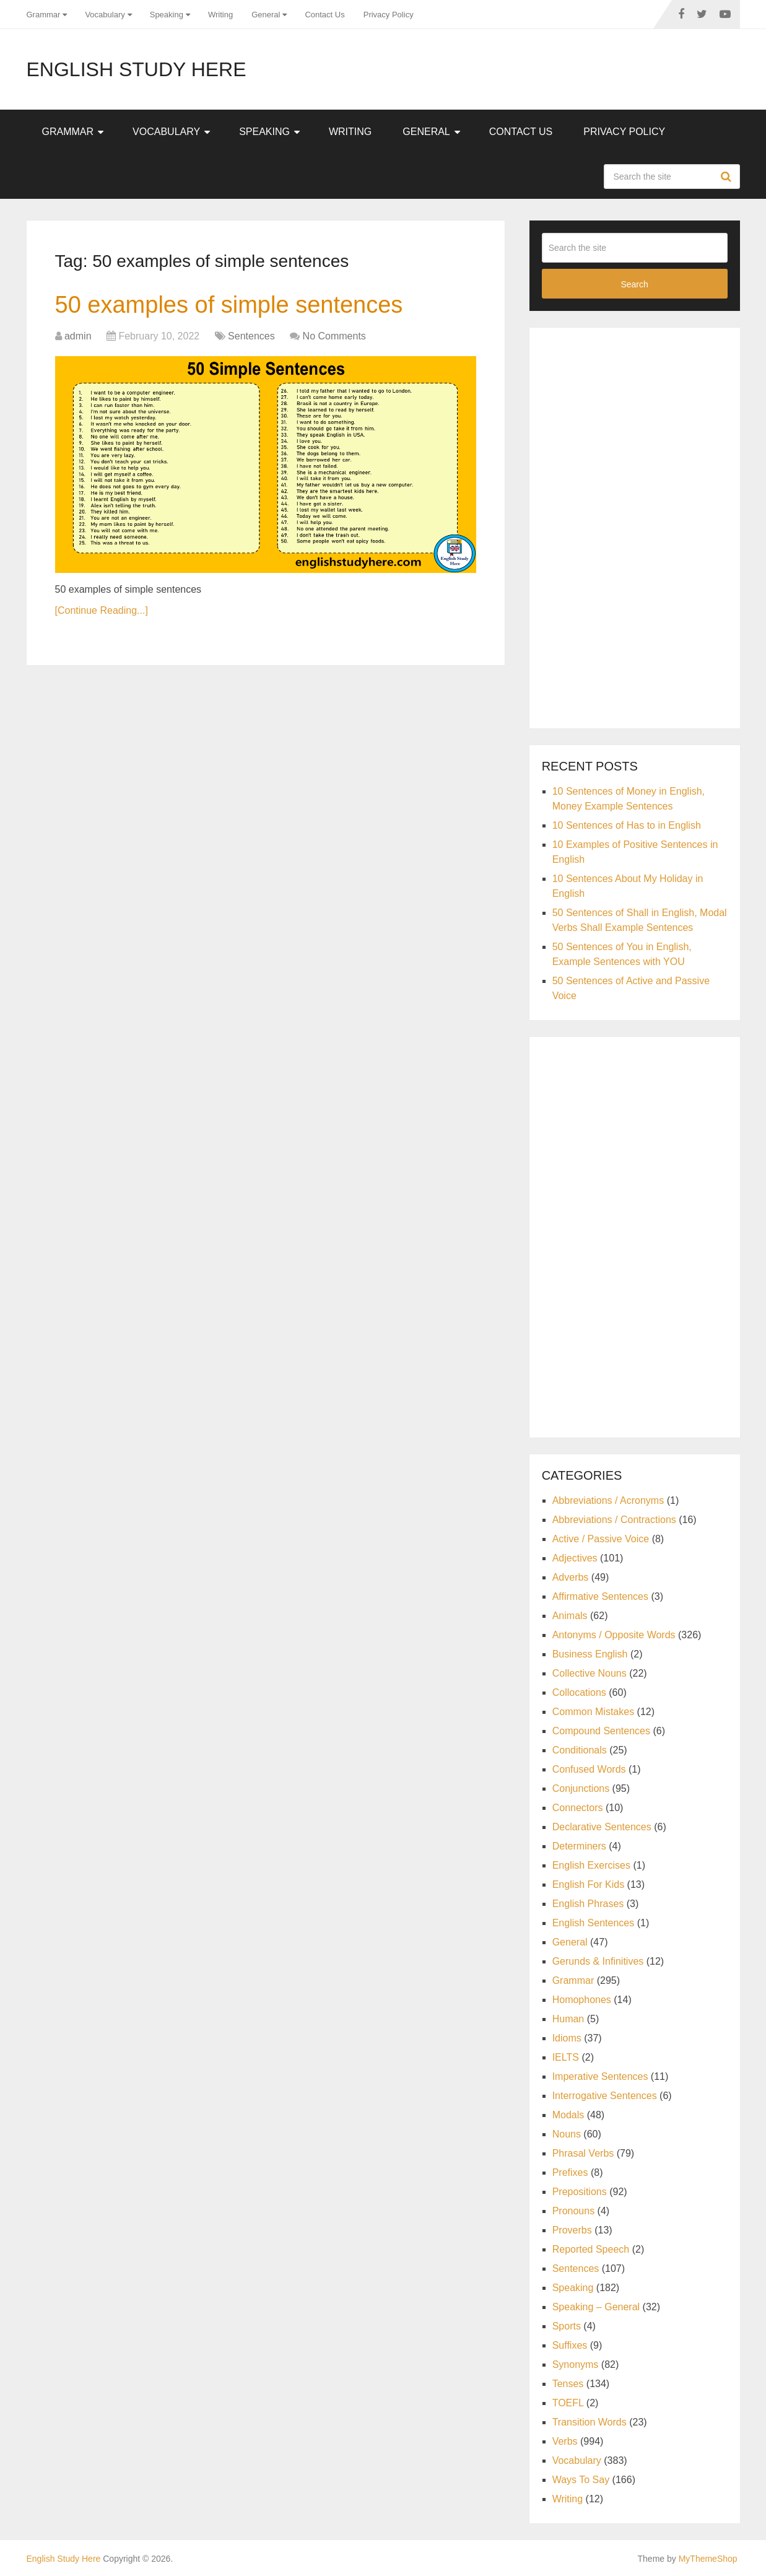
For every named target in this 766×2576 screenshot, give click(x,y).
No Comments (334, 336)
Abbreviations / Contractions (614, 1519)
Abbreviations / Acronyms (608, 1500)
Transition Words (589, 2422)
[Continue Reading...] (101, 610)
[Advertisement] (635, 526)
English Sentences (593, 1923)
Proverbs (572, 2230)
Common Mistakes (593, 1711)
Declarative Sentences (601, 1827)
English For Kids (588, 1884)
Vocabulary (104, 14)
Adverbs (570, 1577)
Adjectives (575, 1558)
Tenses (568, 2383)
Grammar (44, 14)
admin (78, 336)
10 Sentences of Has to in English (626, 825)
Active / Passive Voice (601, 1539)
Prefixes (570, 2172)
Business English (590, 1654)
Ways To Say (580, 2479)
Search (727, 176)
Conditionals (579, 1750)
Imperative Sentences (600, 2076)
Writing (220, 14)
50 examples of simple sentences (229, 305)
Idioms (566, 2038)
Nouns (566, 2134)
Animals (570, 1615)
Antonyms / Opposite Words (614, 1635)
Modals (568, 2115)
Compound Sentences (601, 1731)
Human (568, 2019)
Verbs (565, 2441)
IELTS (565, 2057)
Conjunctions (581, 1788)
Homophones (581, 1999)
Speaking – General (596, 2307)
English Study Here (136, 69)
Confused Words (589, 1769)
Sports (566, 2326)
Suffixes (570, 2345)
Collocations (579, 1692)
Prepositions (579, 2191)
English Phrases (588, 1903)
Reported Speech (591, 2249)
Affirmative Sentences (600, 1596)
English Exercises (591, 1865)
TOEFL (568, 2403)
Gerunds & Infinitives (598, 1961)
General (265, 14)
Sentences (251, 336)
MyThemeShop (708, 2559)
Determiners (579, 1846)
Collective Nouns (589, 1673)
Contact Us (324, 14)
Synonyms (575, 2364)
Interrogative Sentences (604, 2095)
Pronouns (573, 2211)
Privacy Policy (388, 14)
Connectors (577, 1807)
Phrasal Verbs (583, 2153)
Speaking (166, 14)
